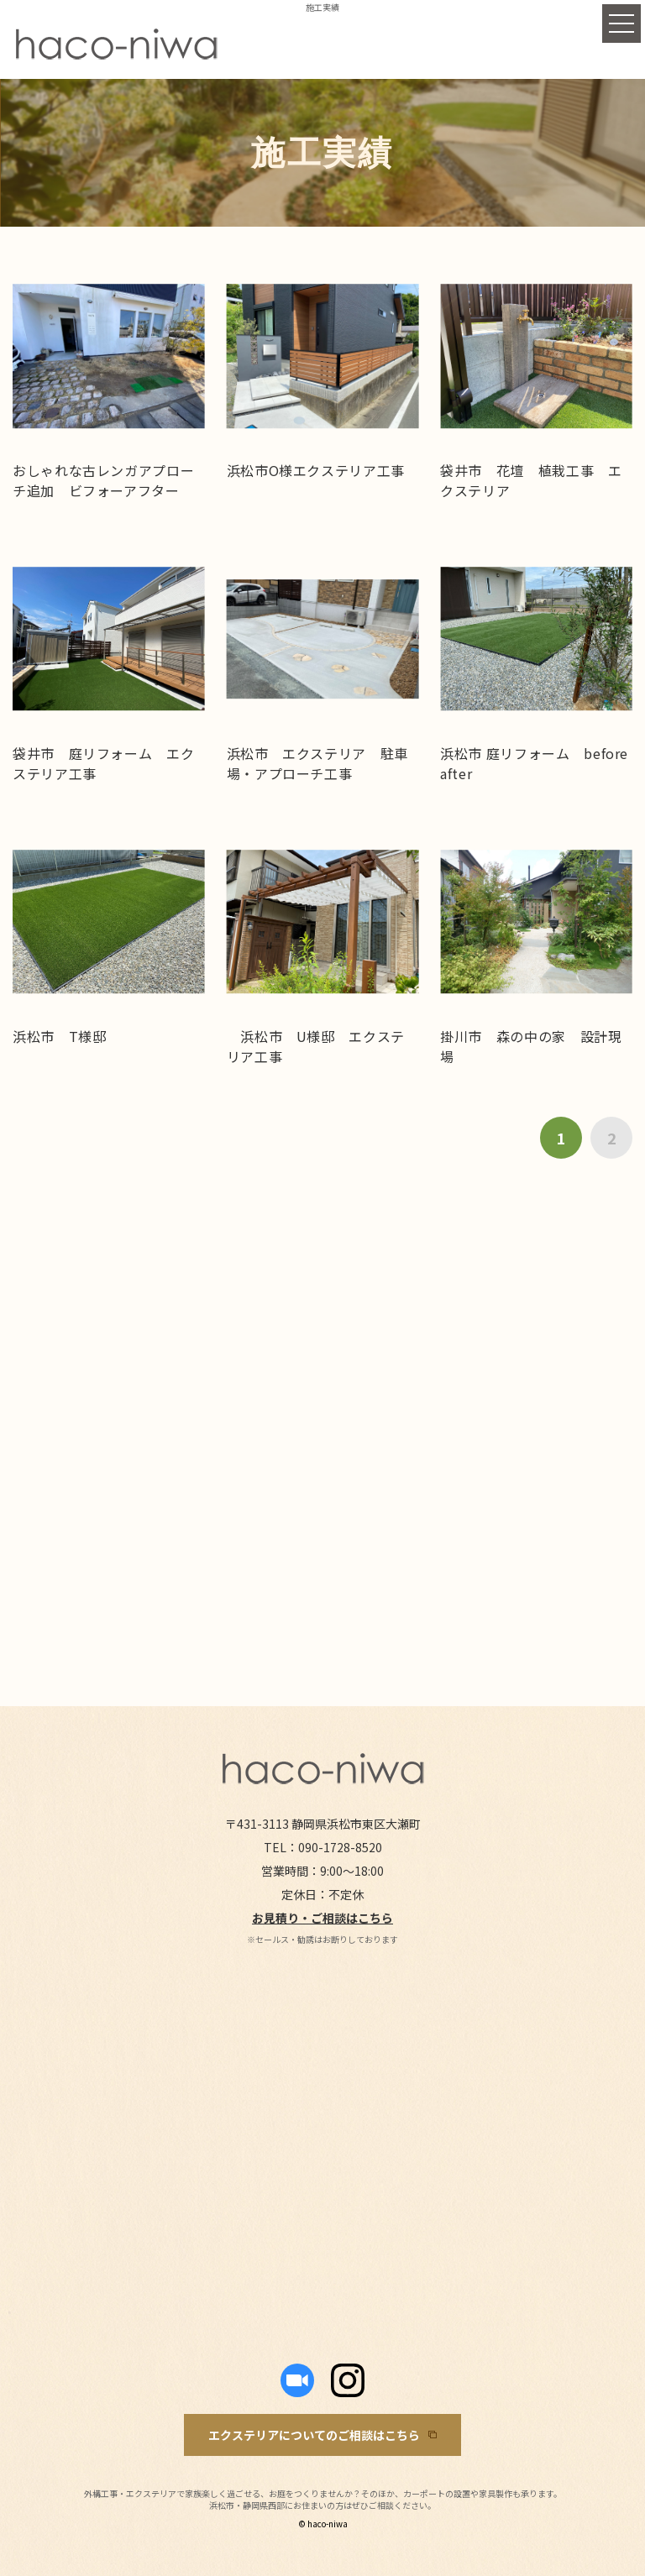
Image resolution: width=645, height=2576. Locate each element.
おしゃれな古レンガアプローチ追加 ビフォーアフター (103, 480)
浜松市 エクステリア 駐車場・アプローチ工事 (317, 763)
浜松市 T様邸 (59, 1036)
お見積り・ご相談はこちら (322, 1917)
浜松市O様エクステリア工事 (316, 470)
